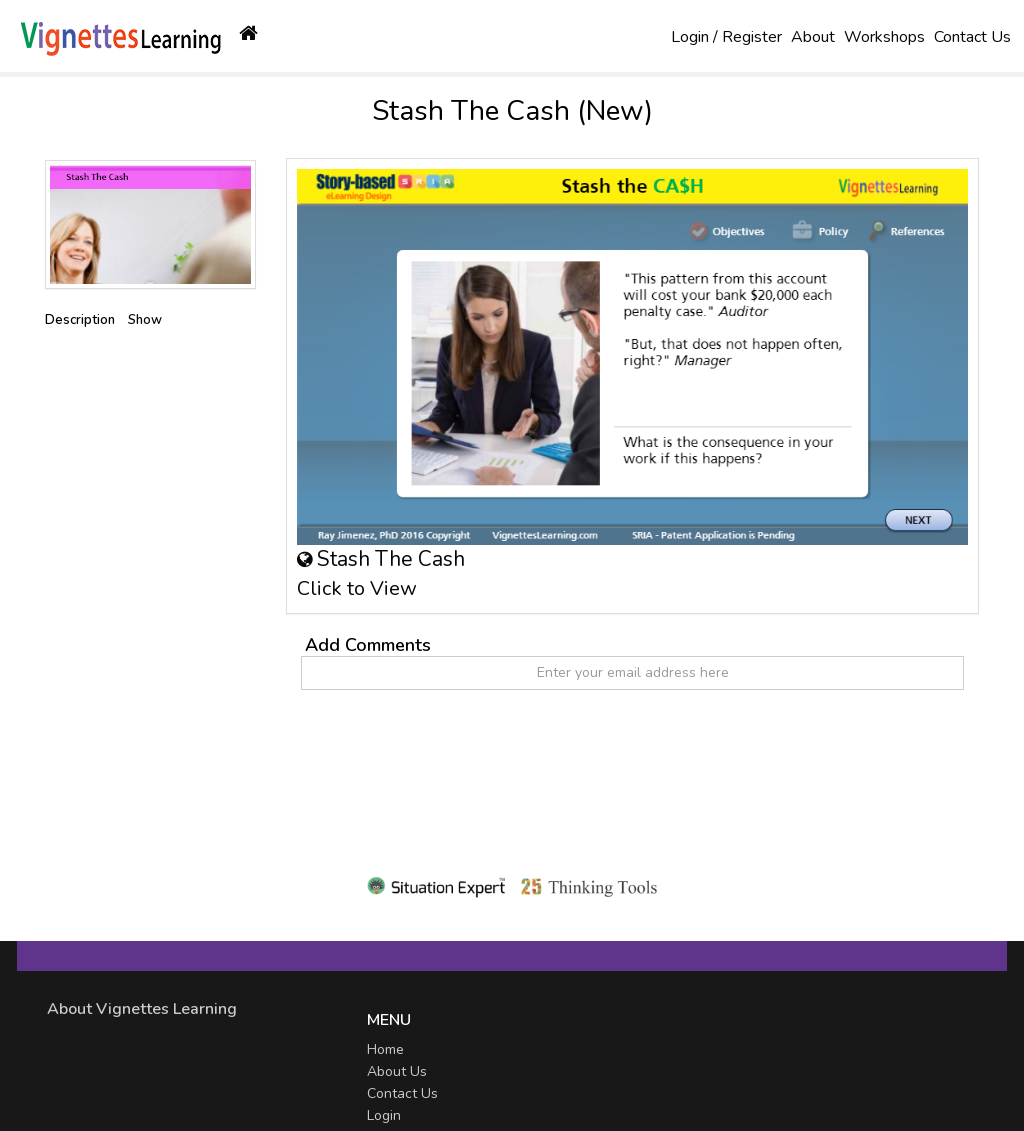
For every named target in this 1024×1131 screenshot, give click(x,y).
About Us (397, 1071)
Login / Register (726, 37)
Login (384, 1115)
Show (145, 320)
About (813, 37)
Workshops (884, 37)
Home (385, 1049)
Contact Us (972, 37)
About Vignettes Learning (142, 1009)
